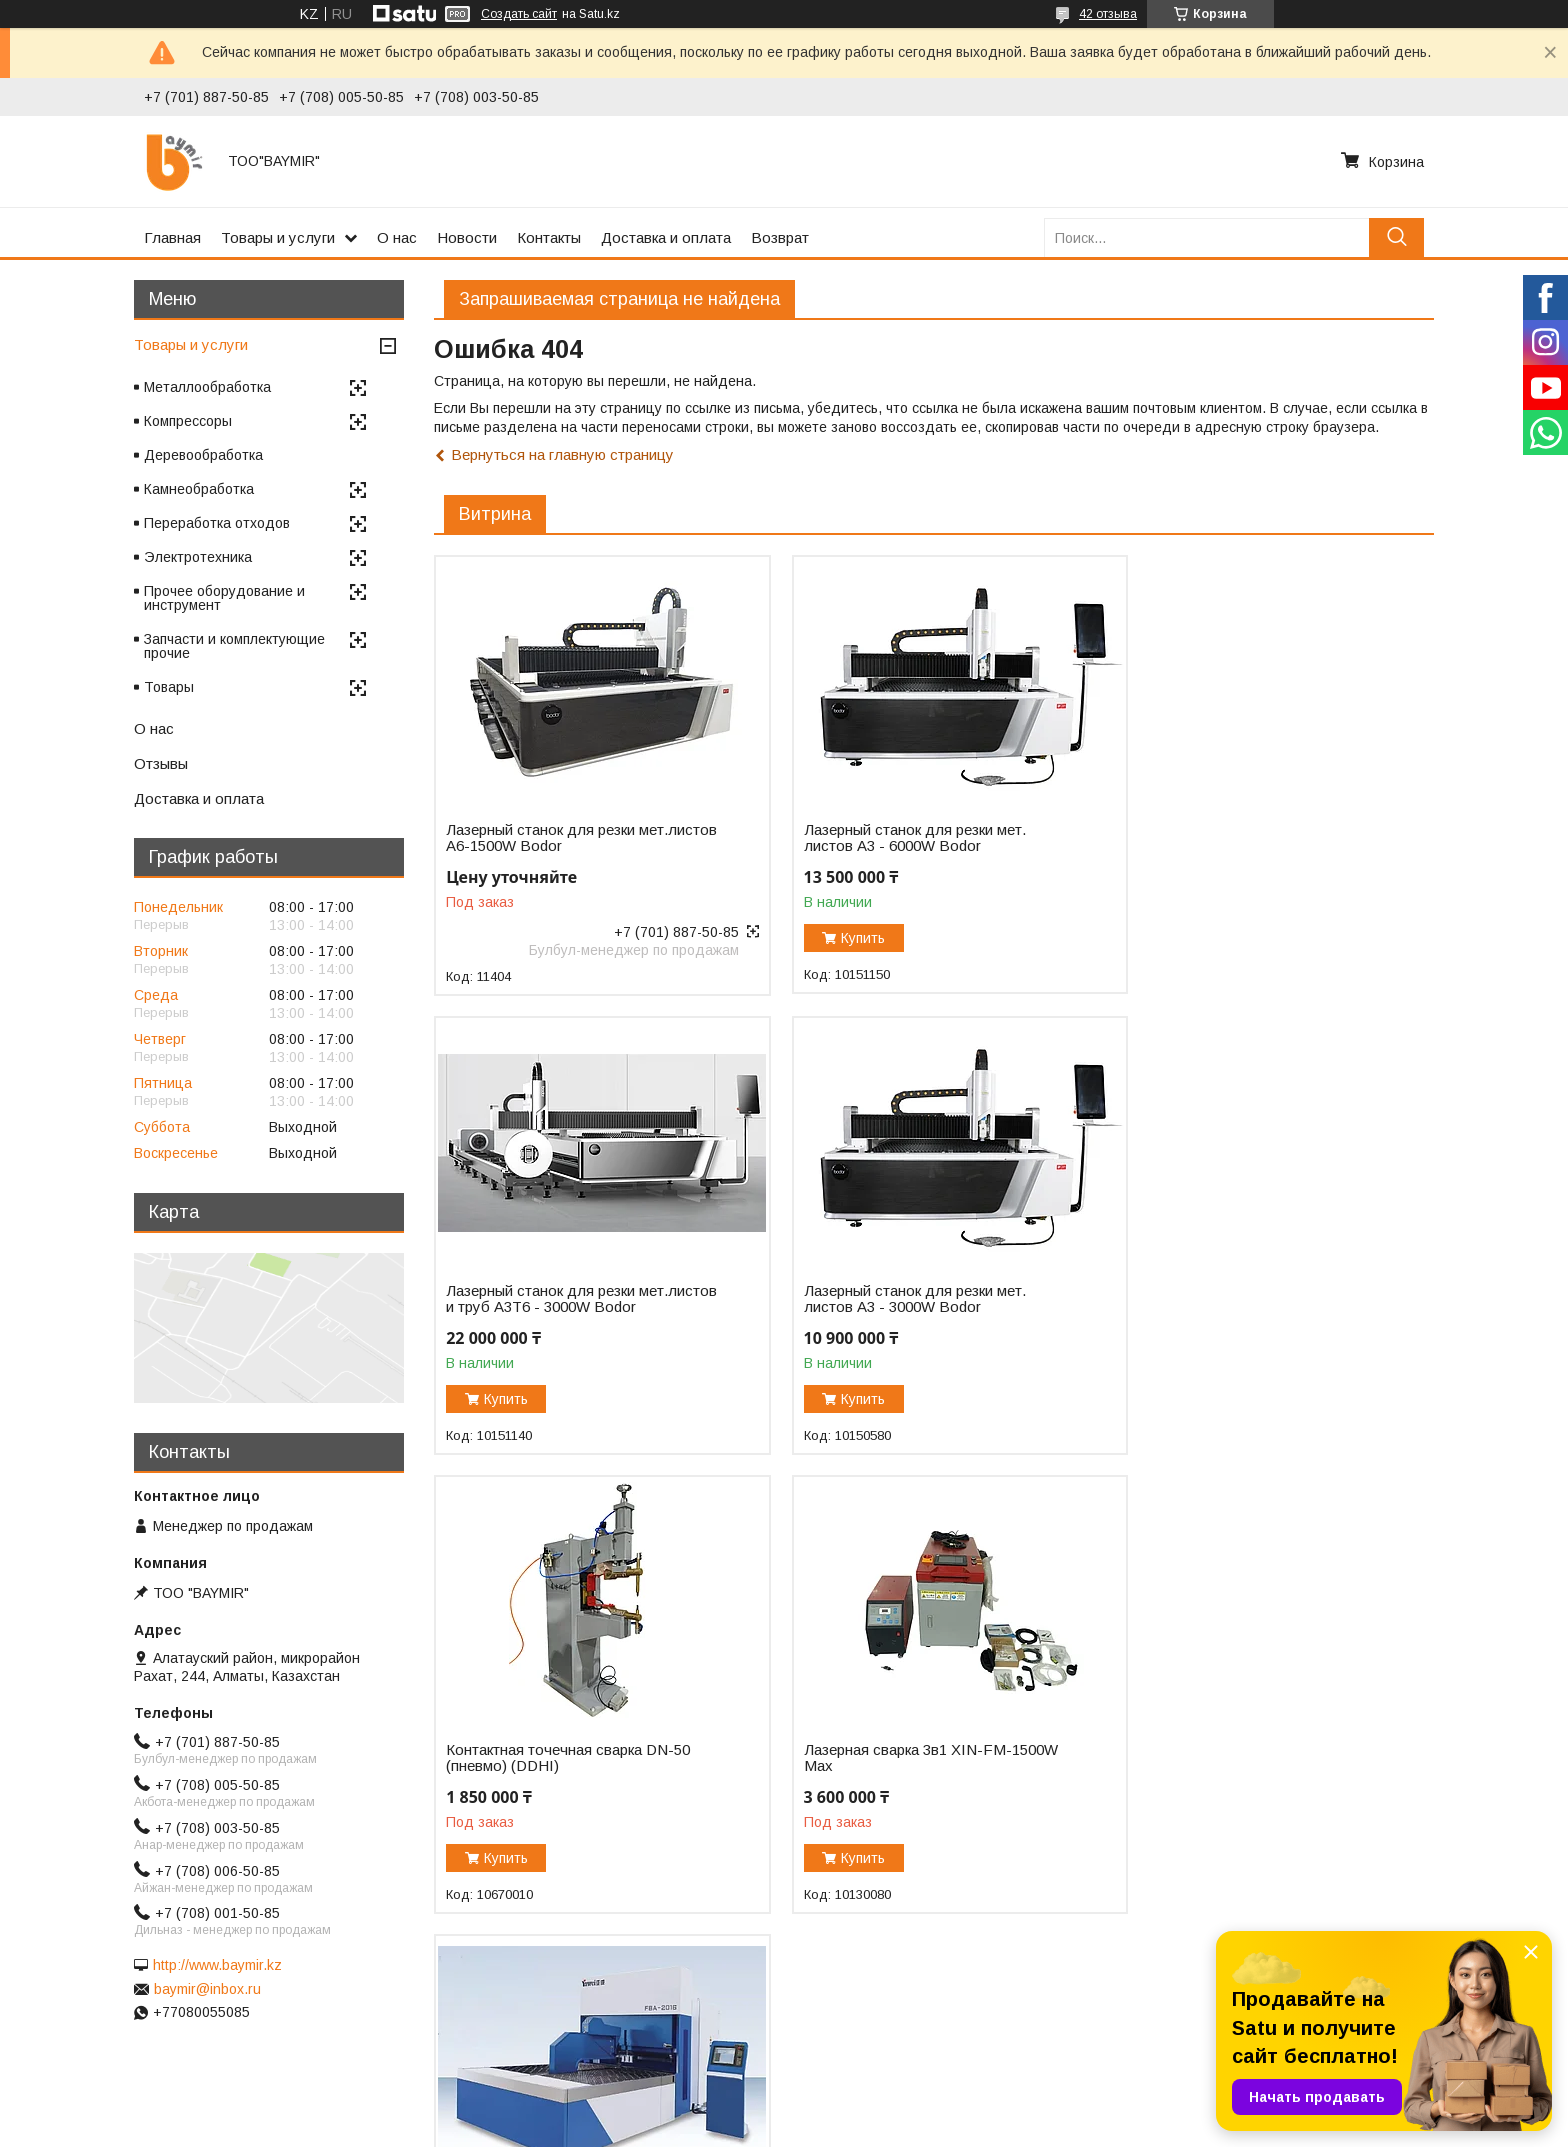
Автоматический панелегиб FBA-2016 (560, 1772)
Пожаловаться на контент (831, 2128)
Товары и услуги (278, 237)
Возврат (780, 237)
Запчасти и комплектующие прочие (234, 646)
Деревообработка (203, 455)
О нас (397, 237)
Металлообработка (207, 387)
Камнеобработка (199, 489)
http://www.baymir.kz (217, 1965)
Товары (169, 687)
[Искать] (1396, 237)
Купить (846, 938)
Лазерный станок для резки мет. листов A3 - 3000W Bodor (557, 1313)
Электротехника (198, 557)
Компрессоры (188, 421)
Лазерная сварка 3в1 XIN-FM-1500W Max (1253, 1313)
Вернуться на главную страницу (562, 454)
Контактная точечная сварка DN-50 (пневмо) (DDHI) (908, 1313)
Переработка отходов (217, 523)
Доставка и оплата (666, 237)
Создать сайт (519, 14)
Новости (467, 237)
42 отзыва (1108, 14)
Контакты (549, 237)
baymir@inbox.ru (207, 1989)
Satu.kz (871, 2110)
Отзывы (161, 763)
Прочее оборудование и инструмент (224, 598)
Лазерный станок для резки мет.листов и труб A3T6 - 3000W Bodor (1239, 846)
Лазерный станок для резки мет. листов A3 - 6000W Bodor (897, 838)
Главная (172, 237)
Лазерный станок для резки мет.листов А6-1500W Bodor (545, 838)
